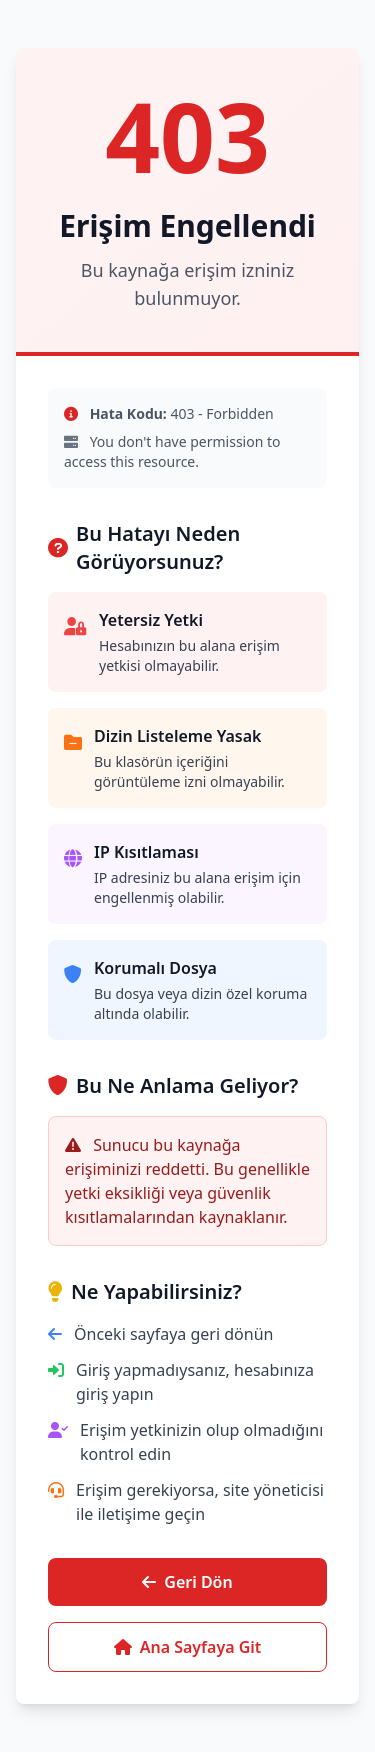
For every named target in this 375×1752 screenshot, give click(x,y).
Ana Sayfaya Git (188, 1647)
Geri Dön (187, 1582)
